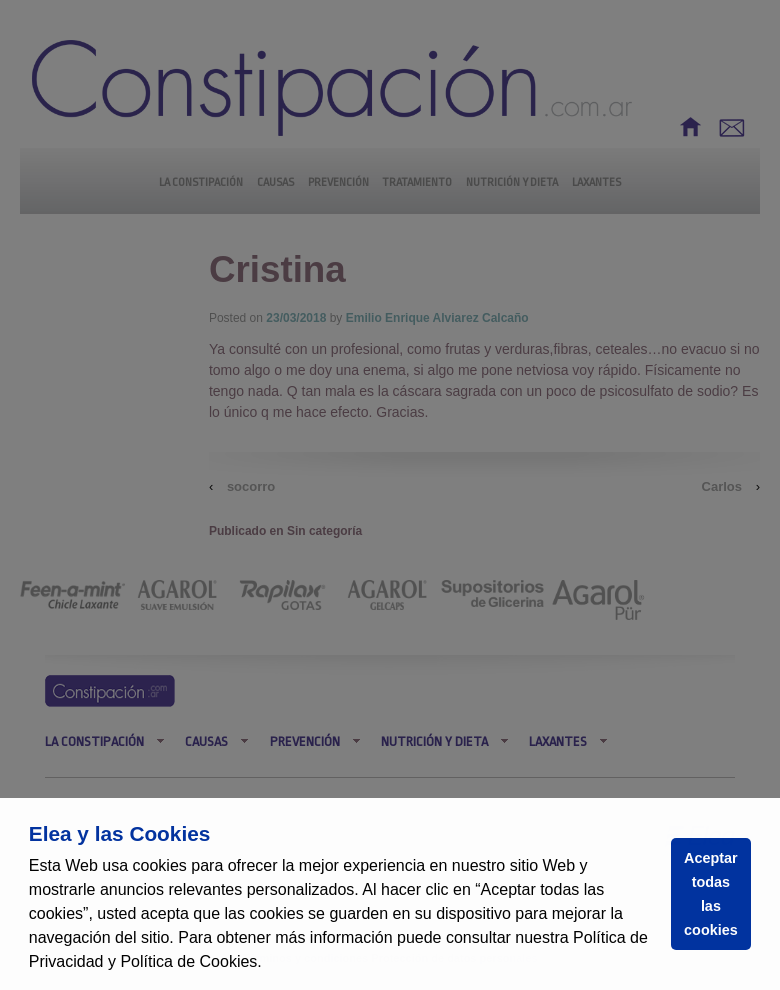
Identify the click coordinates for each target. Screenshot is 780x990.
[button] (269, 964)
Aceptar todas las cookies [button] (711, 894)
